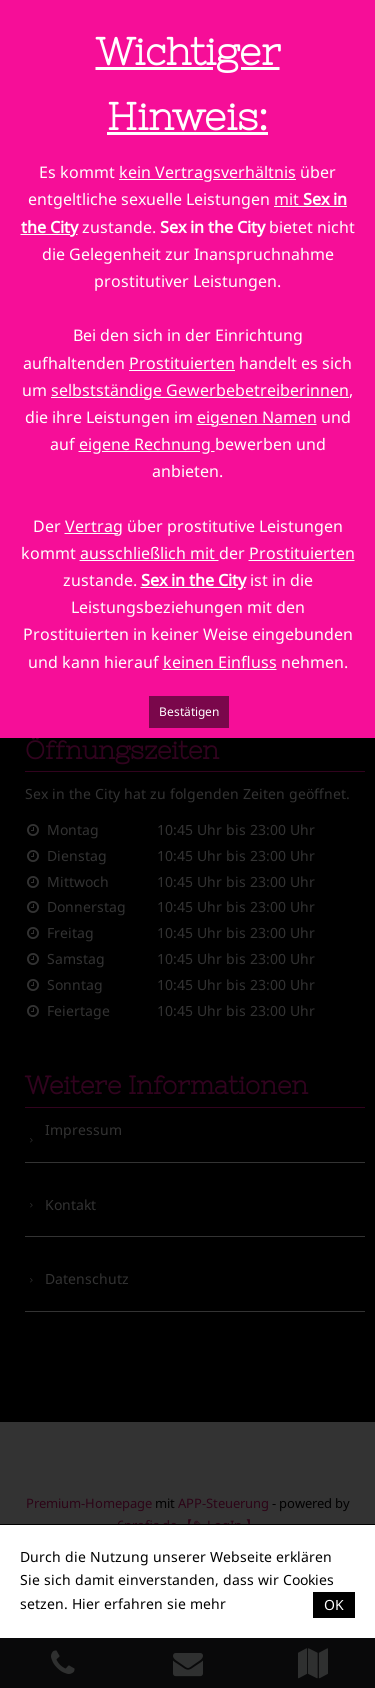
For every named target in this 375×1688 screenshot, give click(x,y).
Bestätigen (189, 711)
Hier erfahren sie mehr (149, 1603)
